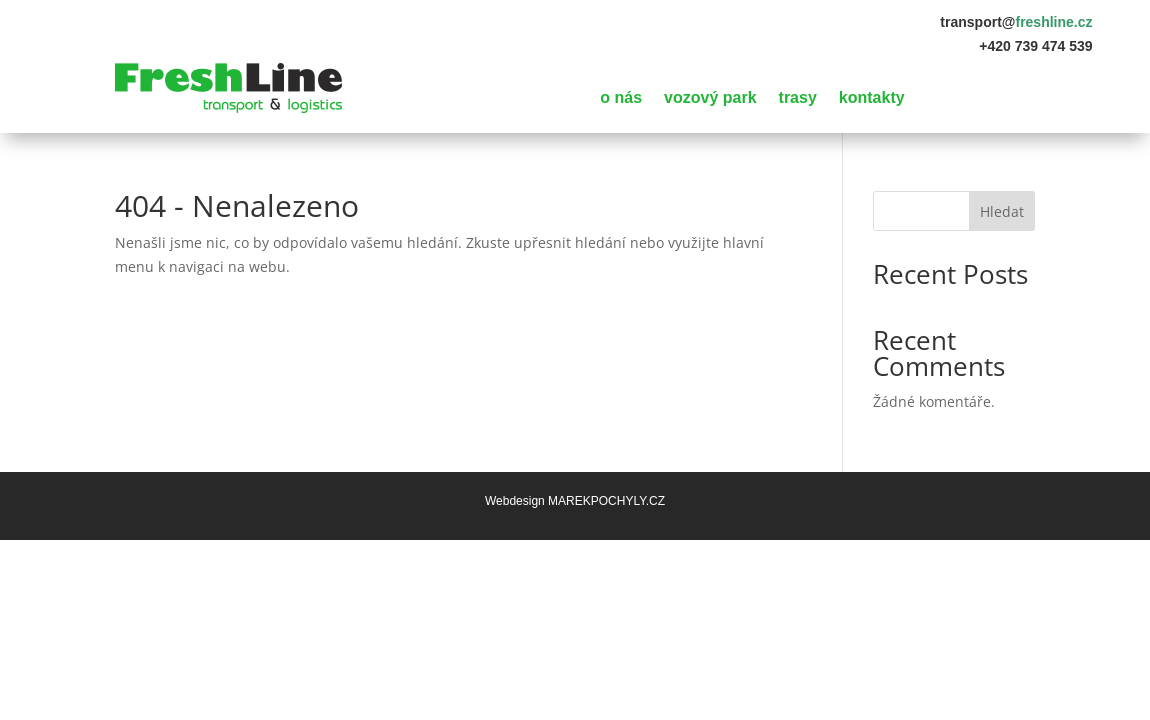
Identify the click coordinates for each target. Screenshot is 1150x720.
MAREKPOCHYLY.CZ (606, 501)
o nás (621, 98)
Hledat (1002, 211)
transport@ (1016, 22)
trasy (798, 98)
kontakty (872, 98)
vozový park (710, 98)
